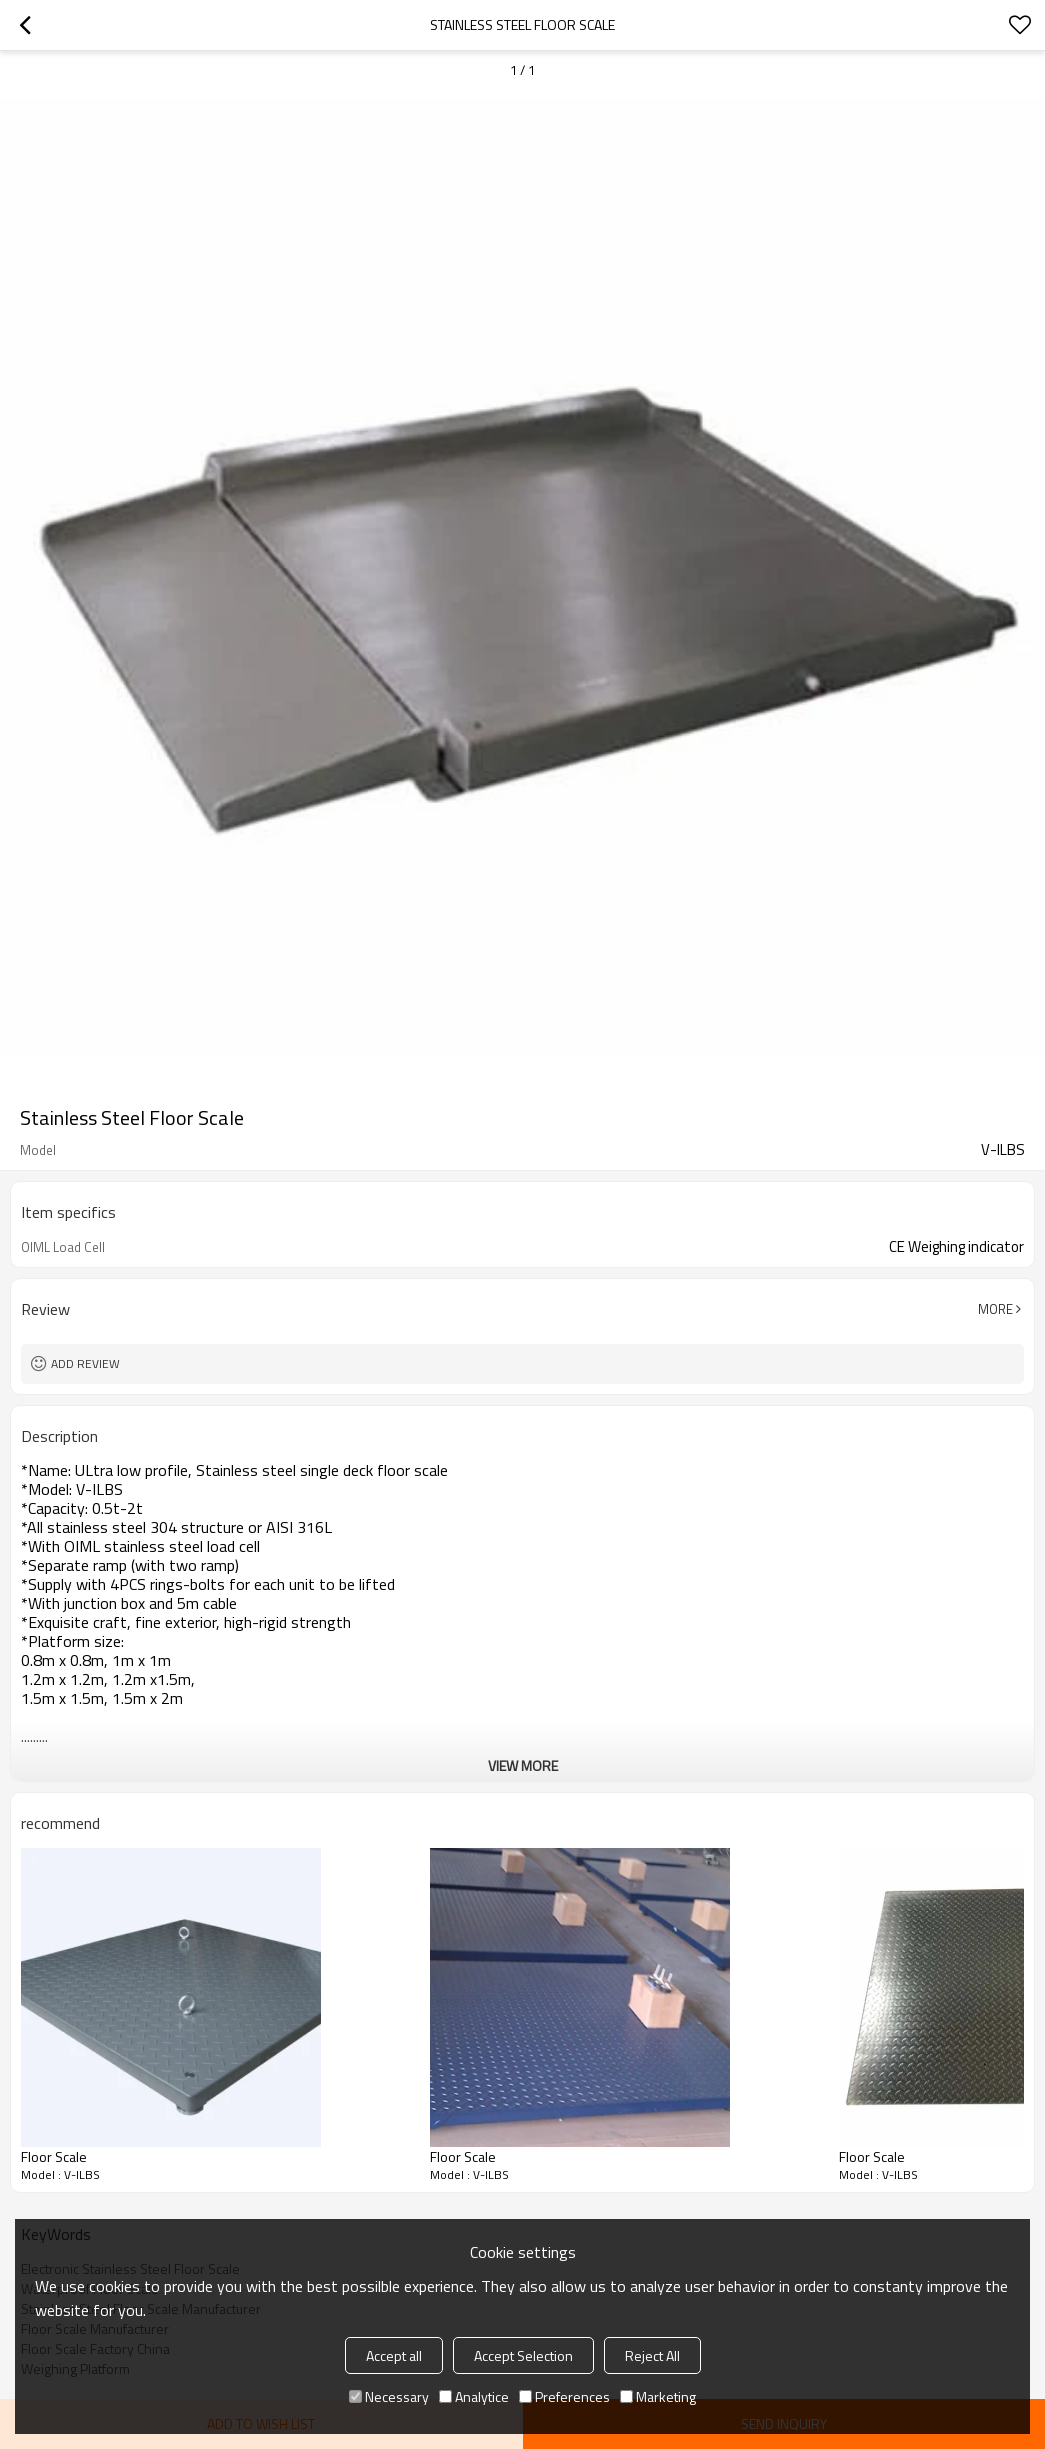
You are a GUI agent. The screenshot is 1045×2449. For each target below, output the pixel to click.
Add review (85, 1363)
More (995, 1309)
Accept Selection (523, 2355)
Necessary (389, 2396)
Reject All (652, 2355)
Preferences (564, 2396)
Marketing (658, 2396)
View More (523, 1765)
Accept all (394, 2355)
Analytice (474, 2396)
